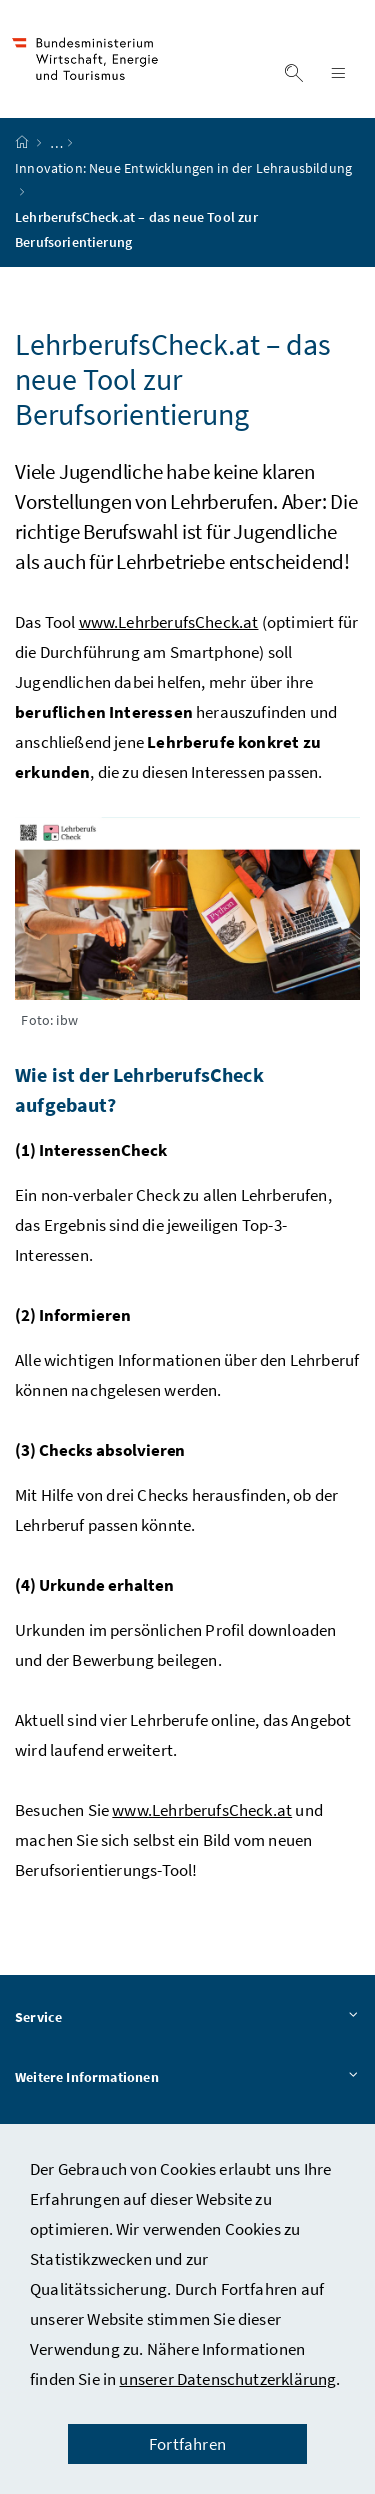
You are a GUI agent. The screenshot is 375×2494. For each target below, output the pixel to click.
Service (187, 2018)
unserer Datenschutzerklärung (227, 2379)
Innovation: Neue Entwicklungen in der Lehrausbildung (183, 168)
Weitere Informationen (187, 2078)
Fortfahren (187, 2444)
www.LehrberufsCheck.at (169, 622)
